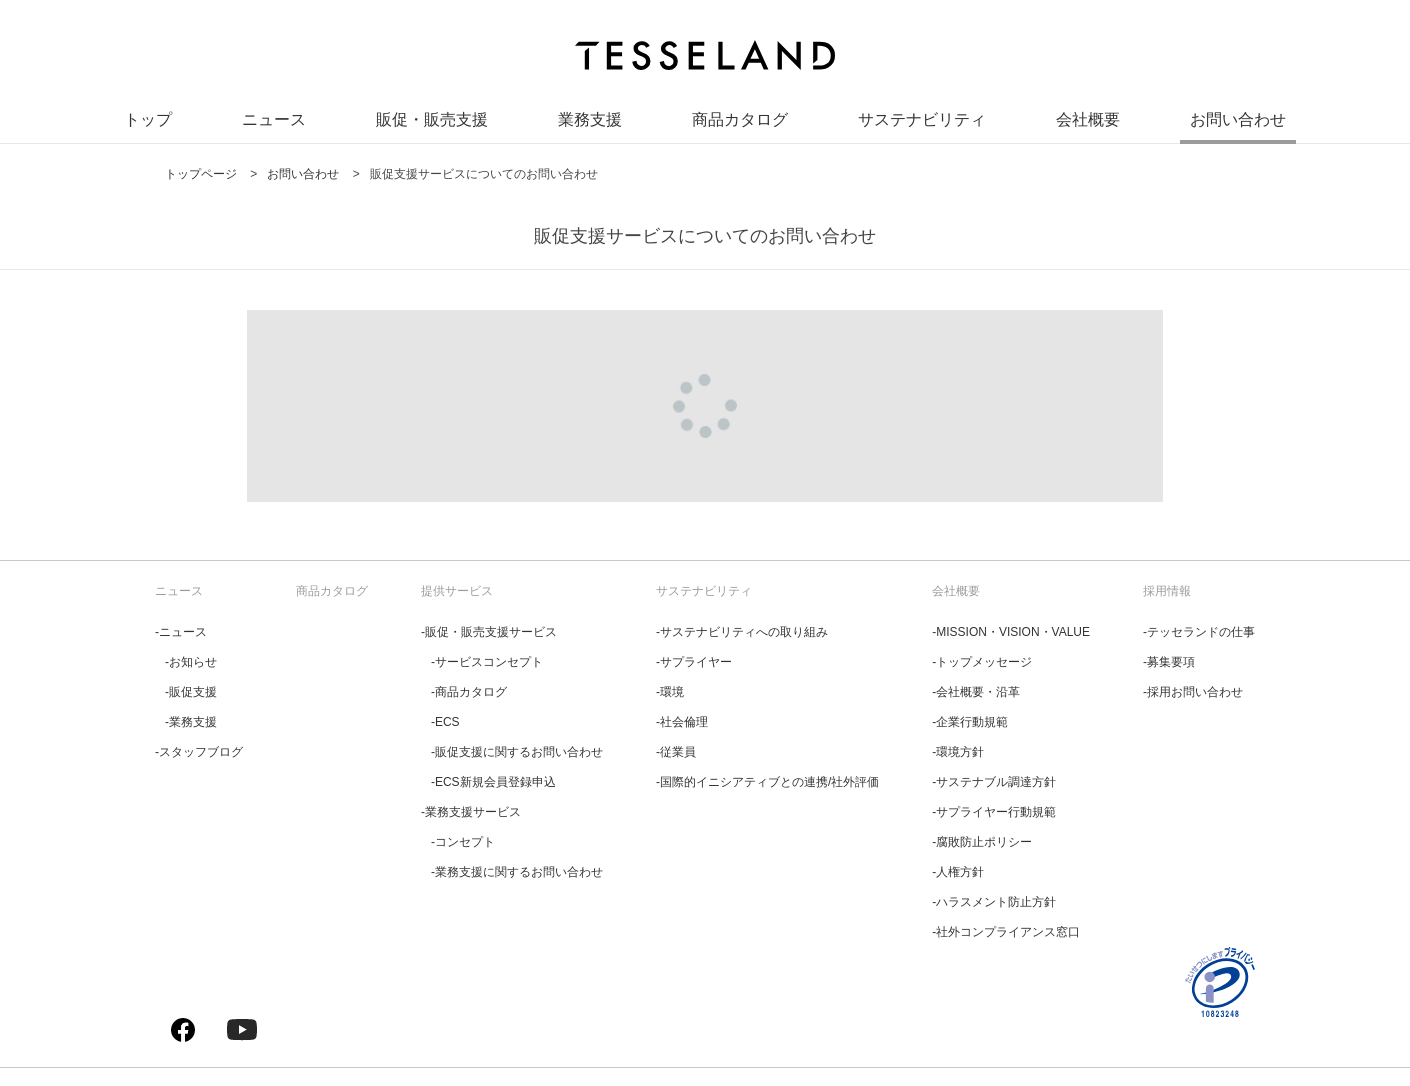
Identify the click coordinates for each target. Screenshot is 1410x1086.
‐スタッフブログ (199, 752)
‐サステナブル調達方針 (994, 782)
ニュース (274, 119)
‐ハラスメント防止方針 (994, 902)
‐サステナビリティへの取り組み (742, 632)
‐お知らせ (191, 662)
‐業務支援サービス (471, 812)
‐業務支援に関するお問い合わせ (517, 872)
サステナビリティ (922, 119)
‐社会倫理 (682, 722)
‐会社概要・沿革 (976, 692)
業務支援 (590, 119)
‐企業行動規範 (970, 722)
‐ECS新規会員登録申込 (493, 782)
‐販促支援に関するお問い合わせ (517, 752)
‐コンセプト (463, 842)
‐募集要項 (1169, 662)
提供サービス (457, 591)
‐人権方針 (958, 872)
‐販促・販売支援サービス (489, 632)
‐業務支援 (191, 722)
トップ (148, 119)
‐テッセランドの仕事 (1199, 632)
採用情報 (1167, 591)
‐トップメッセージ (982, 662)
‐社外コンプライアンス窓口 (1006, 932)
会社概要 (1088, 119)
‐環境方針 (958, 752)
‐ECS (445, 722)
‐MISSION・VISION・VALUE (1011, 632)
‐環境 (670, 692)
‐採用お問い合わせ (1193, 692)
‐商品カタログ (469, 692)
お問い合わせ (1238, 119)
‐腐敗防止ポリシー (982, 842)
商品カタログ (740, 119)
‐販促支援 (191, 692)
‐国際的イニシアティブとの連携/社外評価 (767, 782)
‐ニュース (181, 632)
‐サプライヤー (694, 662)
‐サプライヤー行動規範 (994, 812)
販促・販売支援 (432, 119)
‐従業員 (676, 752)
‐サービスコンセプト (487, 662)
